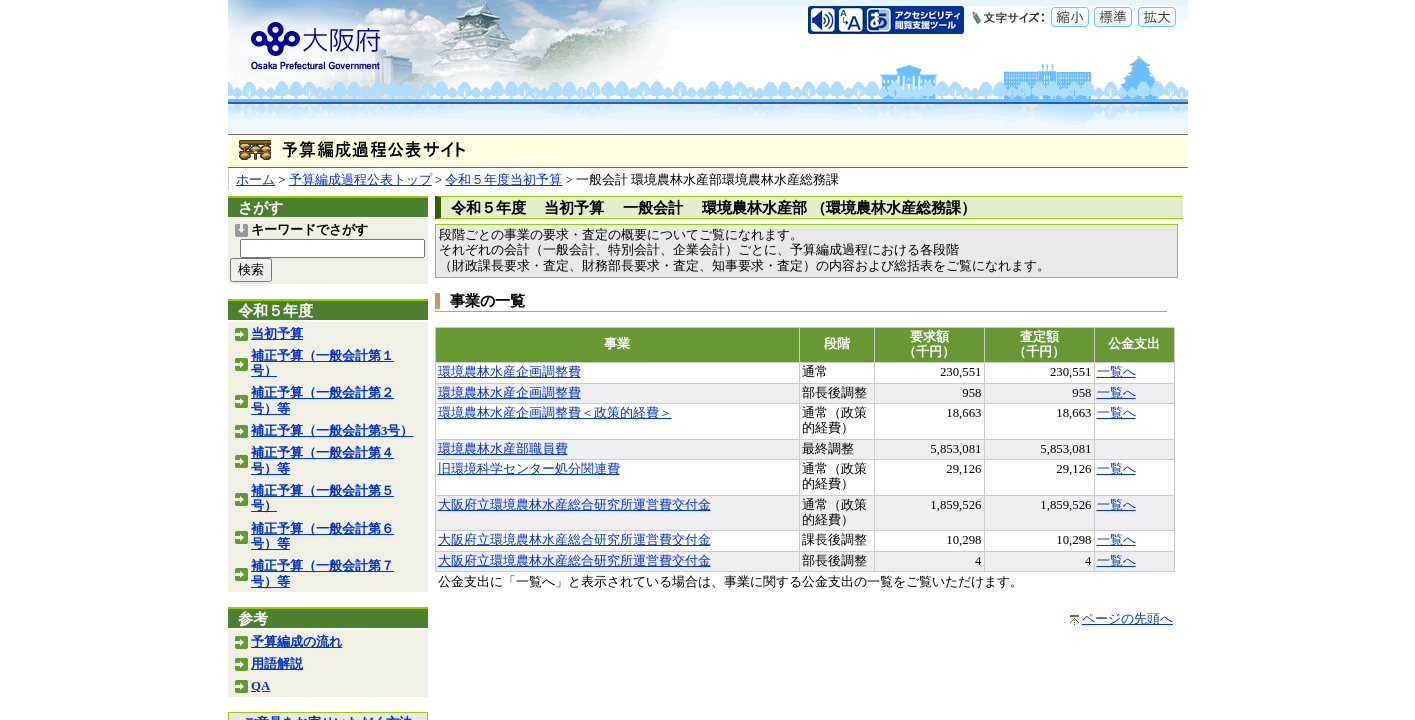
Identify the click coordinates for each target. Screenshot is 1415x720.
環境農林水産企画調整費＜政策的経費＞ (555, 413)
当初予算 (277, 334)
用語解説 (277, 664)
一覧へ (1116, 372)
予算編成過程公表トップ (360, 180)
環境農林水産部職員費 (503, 449)
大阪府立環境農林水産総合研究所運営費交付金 (574, 505)
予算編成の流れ (296, 642)
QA (260, 686)
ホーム (255, 180)
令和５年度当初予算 (503, 180)
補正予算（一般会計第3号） (332, 431)
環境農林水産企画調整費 (509, 372)
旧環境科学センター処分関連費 (529, 469)
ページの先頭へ (1127, 619)
